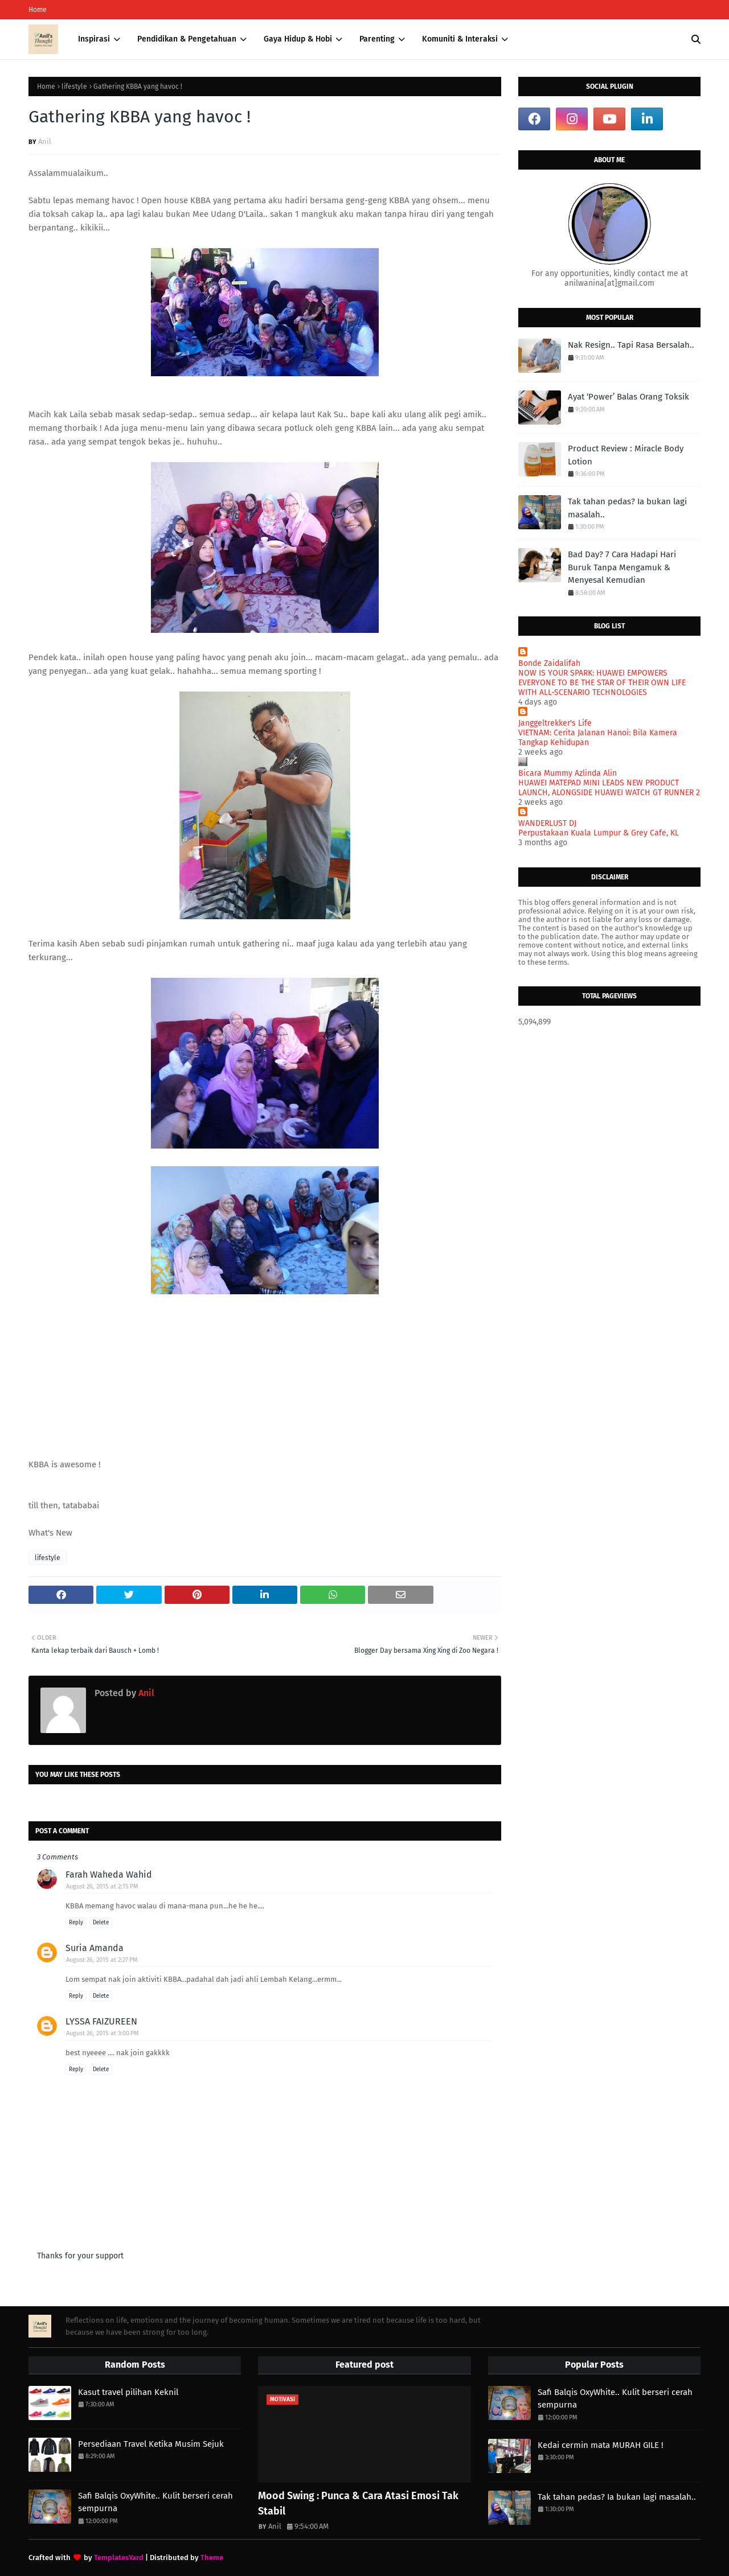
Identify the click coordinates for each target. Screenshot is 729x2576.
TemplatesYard (119, 2557)
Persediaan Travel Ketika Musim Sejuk (151, 2444)
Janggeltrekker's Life (555, 723)
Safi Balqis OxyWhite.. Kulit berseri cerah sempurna (155, 2502)
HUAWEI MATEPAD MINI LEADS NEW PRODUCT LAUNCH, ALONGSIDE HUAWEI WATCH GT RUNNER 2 (609, 787)
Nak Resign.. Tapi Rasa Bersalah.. (631, 345)
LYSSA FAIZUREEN (101, 2021)
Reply (76, 1922)
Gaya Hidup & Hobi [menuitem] (298, 39)
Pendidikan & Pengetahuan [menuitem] (186, 39)
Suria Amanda (94, 1948)
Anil (44, 141)
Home (37, 10)
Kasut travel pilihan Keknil (128, 2392)
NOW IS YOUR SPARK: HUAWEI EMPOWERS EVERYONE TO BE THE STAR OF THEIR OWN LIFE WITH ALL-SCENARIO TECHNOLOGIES (602, 682)
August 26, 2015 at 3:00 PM (102, 2033)
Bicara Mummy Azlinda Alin (567, 773)
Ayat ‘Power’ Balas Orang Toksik (628, 397)
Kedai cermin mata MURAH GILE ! (601, 2445)
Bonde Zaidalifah (549, 663)
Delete (101, 1922)
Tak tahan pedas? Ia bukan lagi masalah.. (627, 508)
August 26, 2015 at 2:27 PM (102, 1960)
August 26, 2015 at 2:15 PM (102, 1886)
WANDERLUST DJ (547, 823)
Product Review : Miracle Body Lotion (625, 455)
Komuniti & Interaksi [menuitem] (460, 39)
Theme (211, 2557)
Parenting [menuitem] (377, 39)
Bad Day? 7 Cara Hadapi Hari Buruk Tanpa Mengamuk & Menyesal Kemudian (622, 567)
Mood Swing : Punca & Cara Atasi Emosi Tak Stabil (358, 2503)
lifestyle (74, 86)
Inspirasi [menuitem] (94, 39)
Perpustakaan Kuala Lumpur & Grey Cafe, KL (598, 833)
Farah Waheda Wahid (108, 1874)
